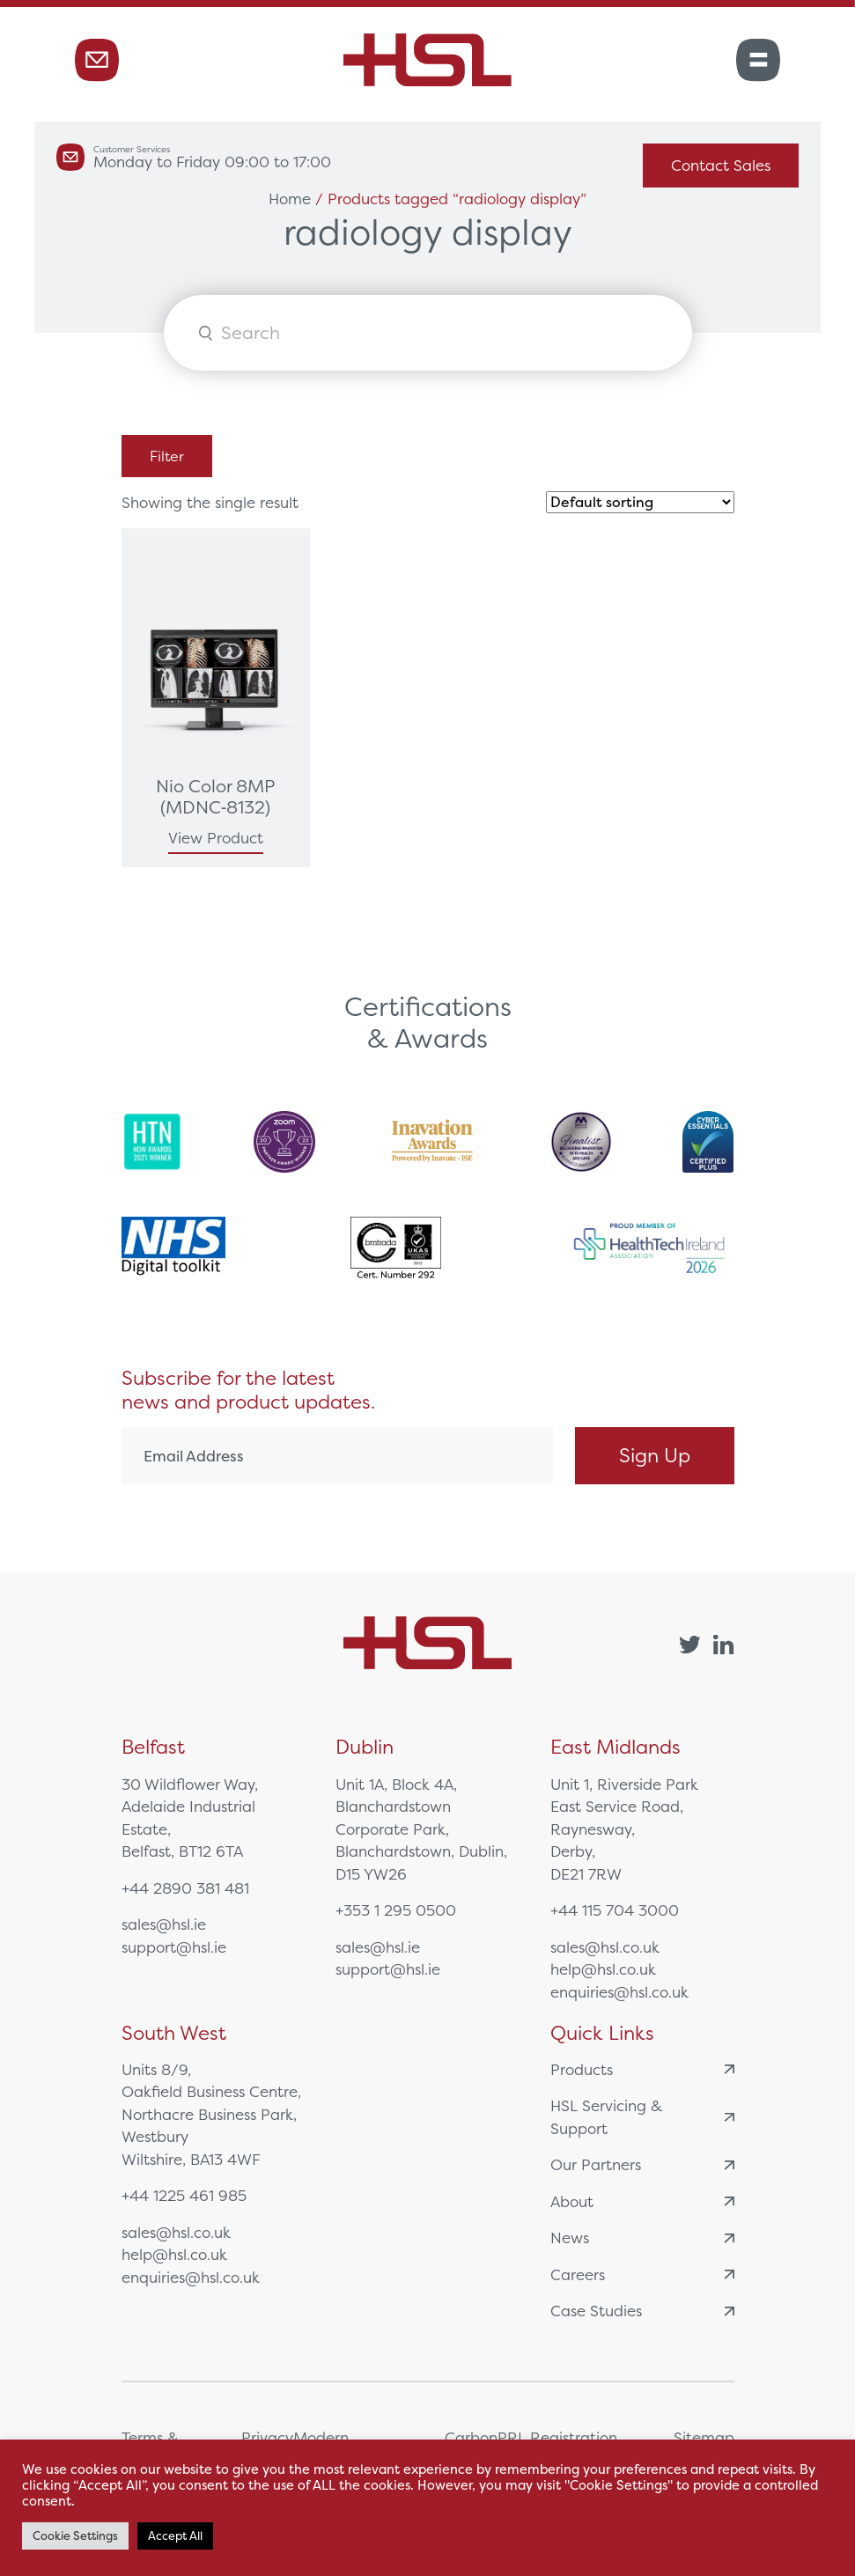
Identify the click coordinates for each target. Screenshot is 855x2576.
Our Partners (642, 2164)
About (642, 2201)
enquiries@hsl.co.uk (619, 1992)
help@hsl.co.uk (603, 1969)
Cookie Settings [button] (75, 2535)
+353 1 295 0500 (395, 1910)
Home (290, 198)
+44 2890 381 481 (185, 1888)
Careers (642, 2274)
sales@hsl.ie (164, 1924)
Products (642, 2069)
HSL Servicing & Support (642, 2117)
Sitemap (704, 2437)
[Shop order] (640, 502)
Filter (167, 456)
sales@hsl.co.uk (605, 1947)
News (642, 2237)
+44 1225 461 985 (184, 2195)
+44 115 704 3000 (614, 1910)
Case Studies (642, 2310)
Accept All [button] (175, 2535)
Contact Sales (720, 165)
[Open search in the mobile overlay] (428, 333)
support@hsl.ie (174, 1947)
